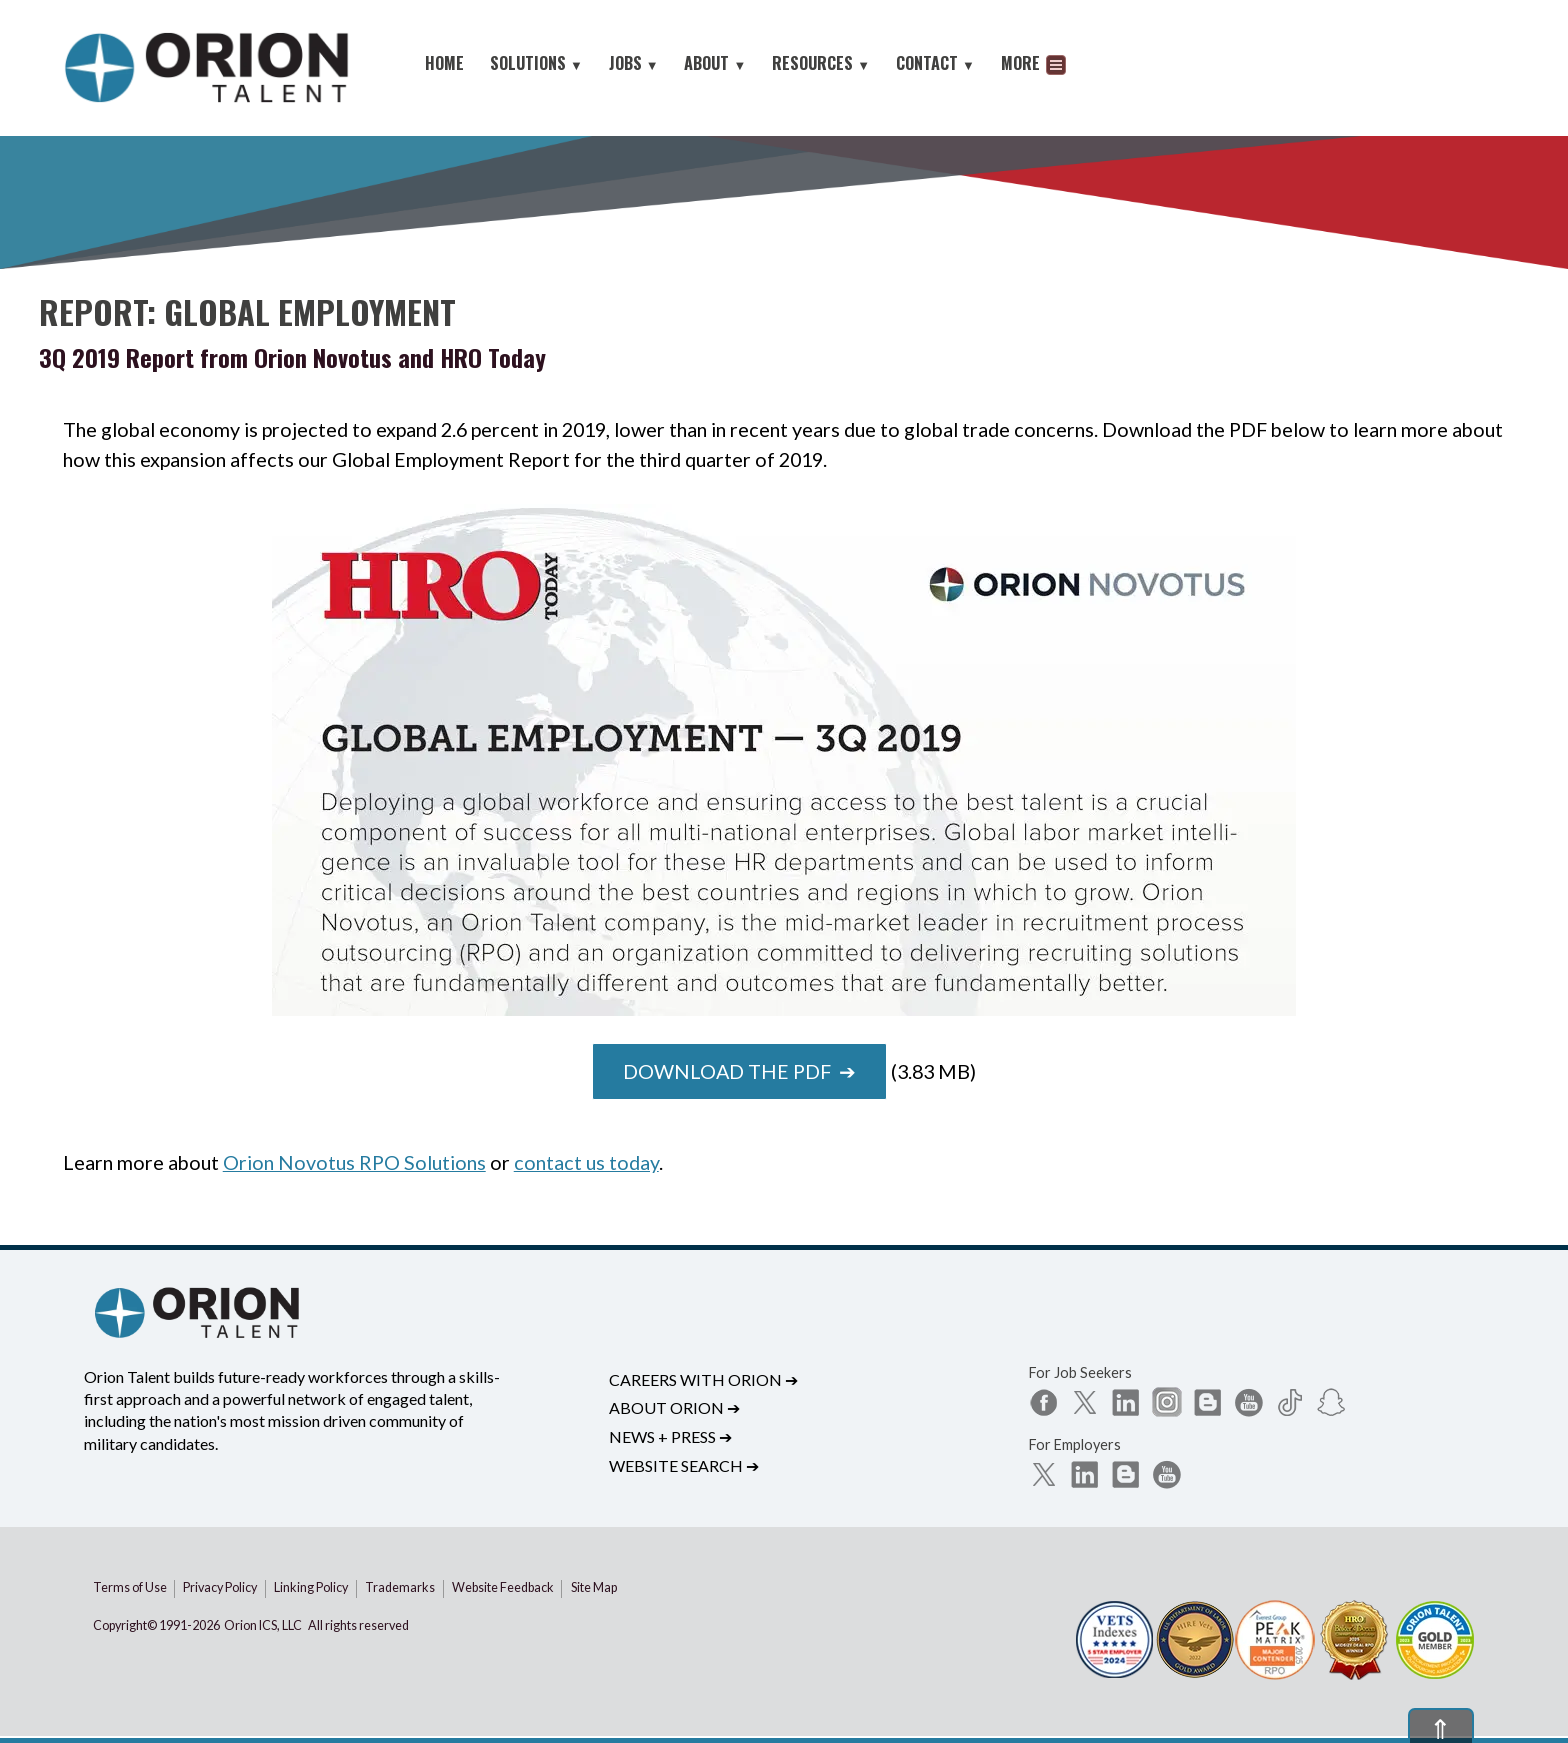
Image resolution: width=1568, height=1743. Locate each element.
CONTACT (935, 63)
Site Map (594, 1587)
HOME (444, 63)
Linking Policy (311, 1587)
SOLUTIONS (536, 63)
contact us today (586, 1162)
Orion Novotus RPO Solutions (354, 1162)
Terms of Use (130, 1587)
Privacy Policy (220, 1587)
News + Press (670, 1436)
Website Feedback (503, 1587)
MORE (1033, 65)
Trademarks (400, 1587)
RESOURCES (821, 63)
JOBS (634, 63)
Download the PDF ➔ (739, 1071)
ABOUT (715, 63)
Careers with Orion (703, 1379)
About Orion (674, 1407)
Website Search (684, 1465)
